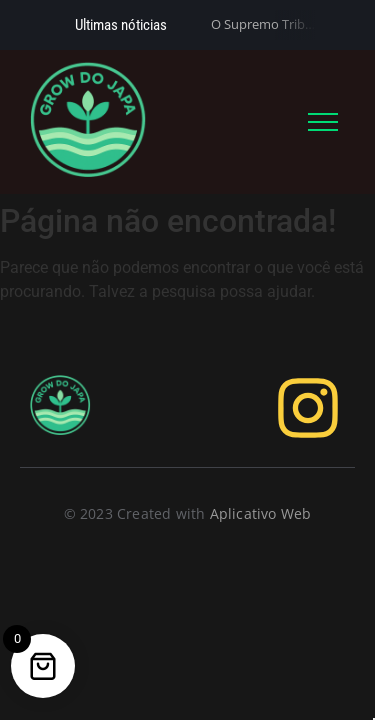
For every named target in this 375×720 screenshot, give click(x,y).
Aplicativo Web (261, 513)
